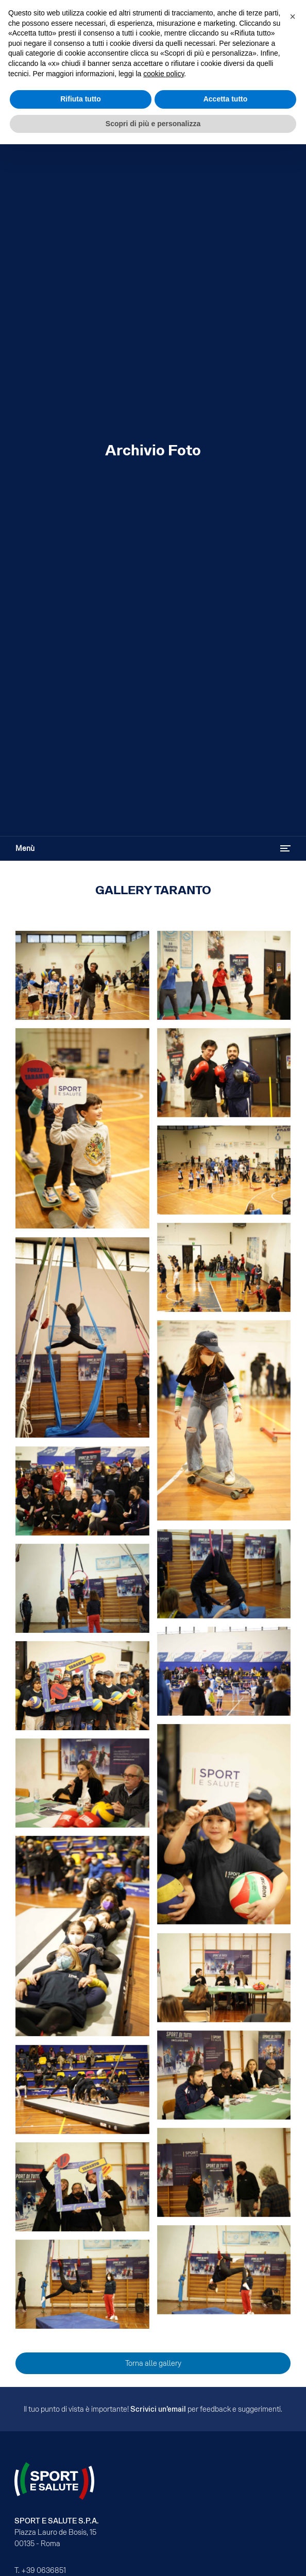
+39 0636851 (43, 2570)
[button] (292, 16)
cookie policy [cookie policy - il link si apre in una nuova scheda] (163, 74)
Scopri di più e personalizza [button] (153, 124)
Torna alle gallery (153, 2363)
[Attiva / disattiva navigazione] (285, 848)
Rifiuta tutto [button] (80, 99)
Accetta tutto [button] (225, 99)
